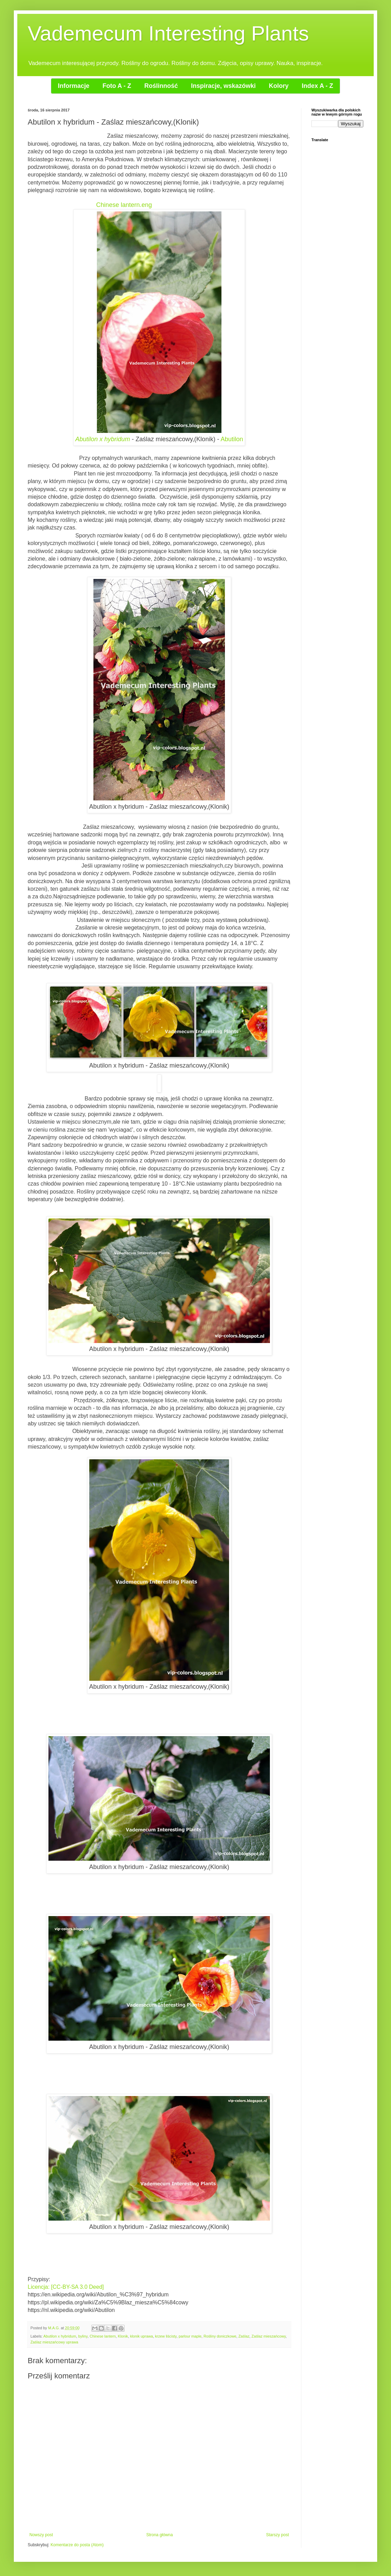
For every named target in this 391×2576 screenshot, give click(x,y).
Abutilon (231, 439)
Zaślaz (243, 2336)
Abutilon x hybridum (102, 439)
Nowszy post (41, 2534)
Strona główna (159, 2534)
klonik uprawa (141, 2336)
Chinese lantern (103, 2336)
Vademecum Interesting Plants (168, 33)
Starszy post (277, 2534)
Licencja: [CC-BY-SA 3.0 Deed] (66, 2287)
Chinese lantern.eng (124, 204)
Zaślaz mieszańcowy (269, 2336)
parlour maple (190, 2336)
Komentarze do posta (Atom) (77, 2544)
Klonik (123, 2336)
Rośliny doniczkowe (219, 2336)
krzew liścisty (165, 2336)
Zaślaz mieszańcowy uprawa (54, 2342)
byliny (83, 2336)
